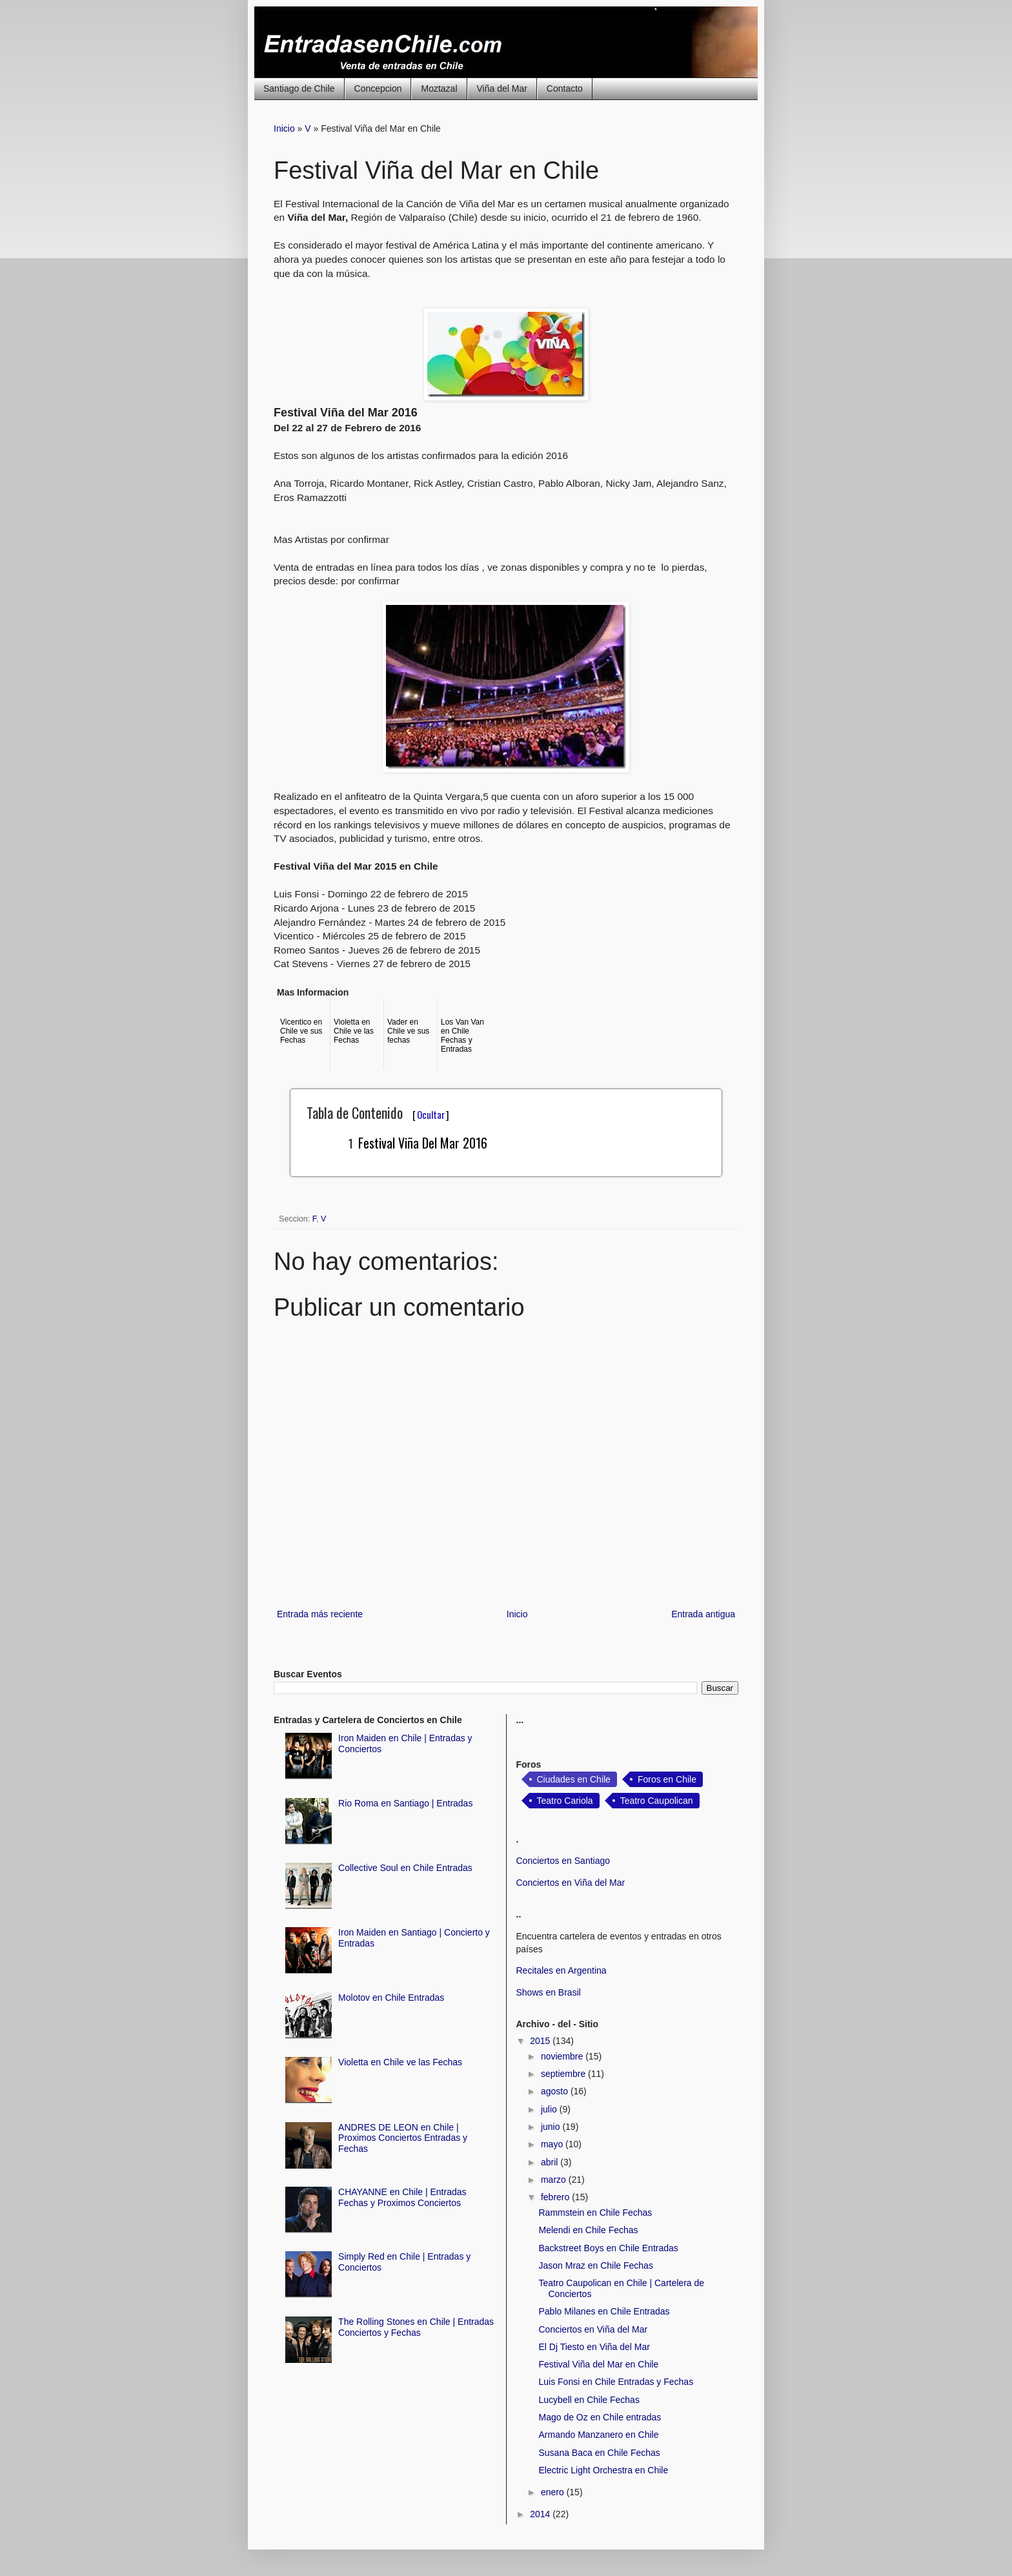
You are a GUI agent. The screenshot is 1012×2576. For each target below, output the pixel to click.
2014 (541, 2514)
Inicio (284, 128)
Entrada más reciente (320, 1614)
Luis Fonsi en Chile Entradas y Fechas (615, 2382)
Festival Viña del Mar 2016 (422, 1142)
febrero (556, 2197)
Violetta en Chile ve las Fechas (400, 2062)
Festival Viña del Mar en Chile (598, 2364)
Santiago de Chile (299, 88)
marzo (555, 2179)
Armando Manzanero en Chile (598, 2434)
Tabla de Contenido (378, 1112)
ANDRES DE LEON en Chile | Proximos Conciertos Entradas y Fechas (402, 2138)
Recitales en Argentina (561, 1970)
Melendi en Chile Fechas (588, 2230)
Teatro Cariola (565, 1800)
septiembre (564, 2074)
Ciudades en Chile (574, 1779)
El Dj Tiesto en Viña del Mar (594, 2347)
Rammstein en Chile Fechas (595, 2212)
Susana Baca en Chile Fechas (599, 2453)
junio (551, 2126)
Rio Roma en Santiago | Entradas (405, 1803)
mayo (553, 2144)
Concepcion (378, 88)
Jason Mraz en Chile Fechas (595, 2265)
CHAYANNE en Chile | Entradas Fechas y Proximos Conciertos (402, 2197)
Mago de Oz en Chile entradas (599, 2417)
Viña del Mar (502, 88)
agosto (556, 2091)
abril (550, 2162)
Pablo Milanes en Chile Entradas (603, 2311)
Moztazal (439, 88)
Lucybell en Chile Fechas (588, 2400)
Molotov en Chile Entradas (391, 1997)
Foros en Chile (667, 1779)
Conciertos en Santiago (563, 1860)
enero (554, 2492)
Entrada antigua (703, 1614)
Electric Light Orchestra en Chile (603, 2470)
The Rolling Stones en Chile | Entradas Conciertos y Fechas (416, 2327)
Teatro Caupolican (656, 1800)
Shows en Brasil (548, 1992)
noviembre (563, 2056)
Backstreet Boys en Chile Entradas (608, 2248)
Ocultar (431, 1114)
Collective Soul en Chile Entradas (405, 1868)
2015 (541, 2041)
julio (550, 2109)
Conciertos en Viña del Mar (570, 1882)
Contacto (565, 88)
